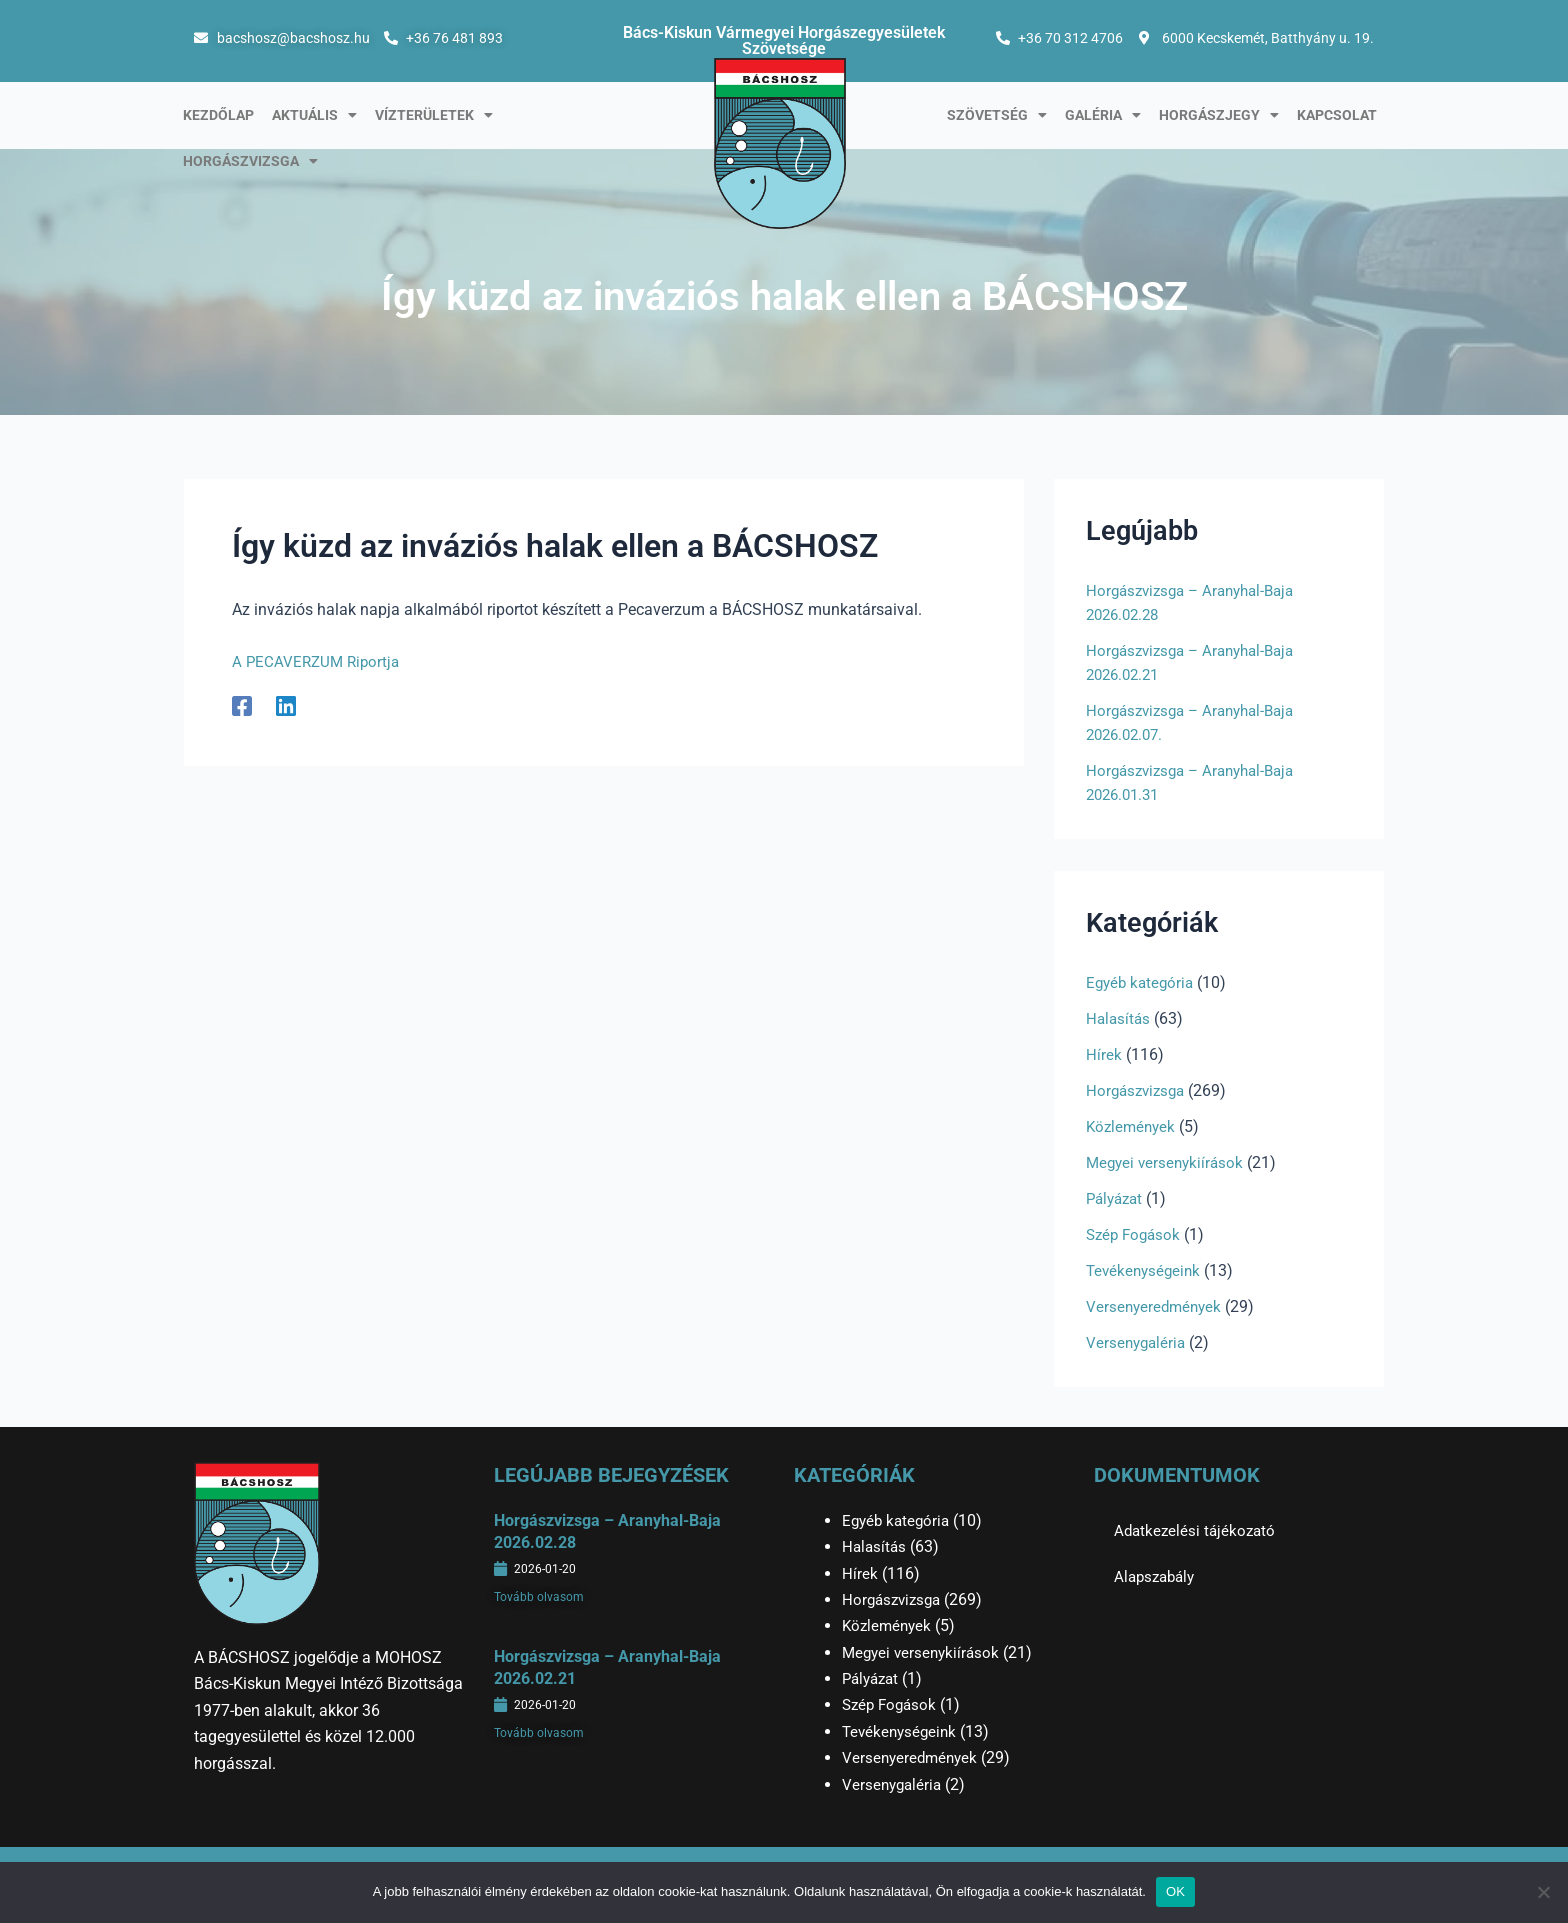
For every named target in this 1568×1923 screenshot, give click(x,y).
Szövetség (997, 115)
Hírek (1104, 1054)
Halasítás (1119, 1018)
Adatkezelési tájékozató (1197, 1530)
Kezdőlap (218, 115)
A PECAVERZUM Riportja (321, 661)
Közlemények (1133, 1126)
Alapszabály (1157, 1576)
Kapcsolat (1337, 115)
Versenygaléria (1138, 1342)
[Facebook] (242, 705)
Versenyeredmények (1156, 1306)
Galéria (1103, 115)
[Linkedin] (286, 705)
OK (1175, 1891)
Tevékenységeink (1146, 1270)
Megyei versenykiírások (1168, 1162)
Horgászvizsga (250, 161)
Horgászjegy (1219, 115)
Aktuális (314, 115)
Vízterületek (434, 115)
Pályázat (1117, 1198)
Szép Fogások (1136, 1234)
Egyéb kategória (1142, 982)
